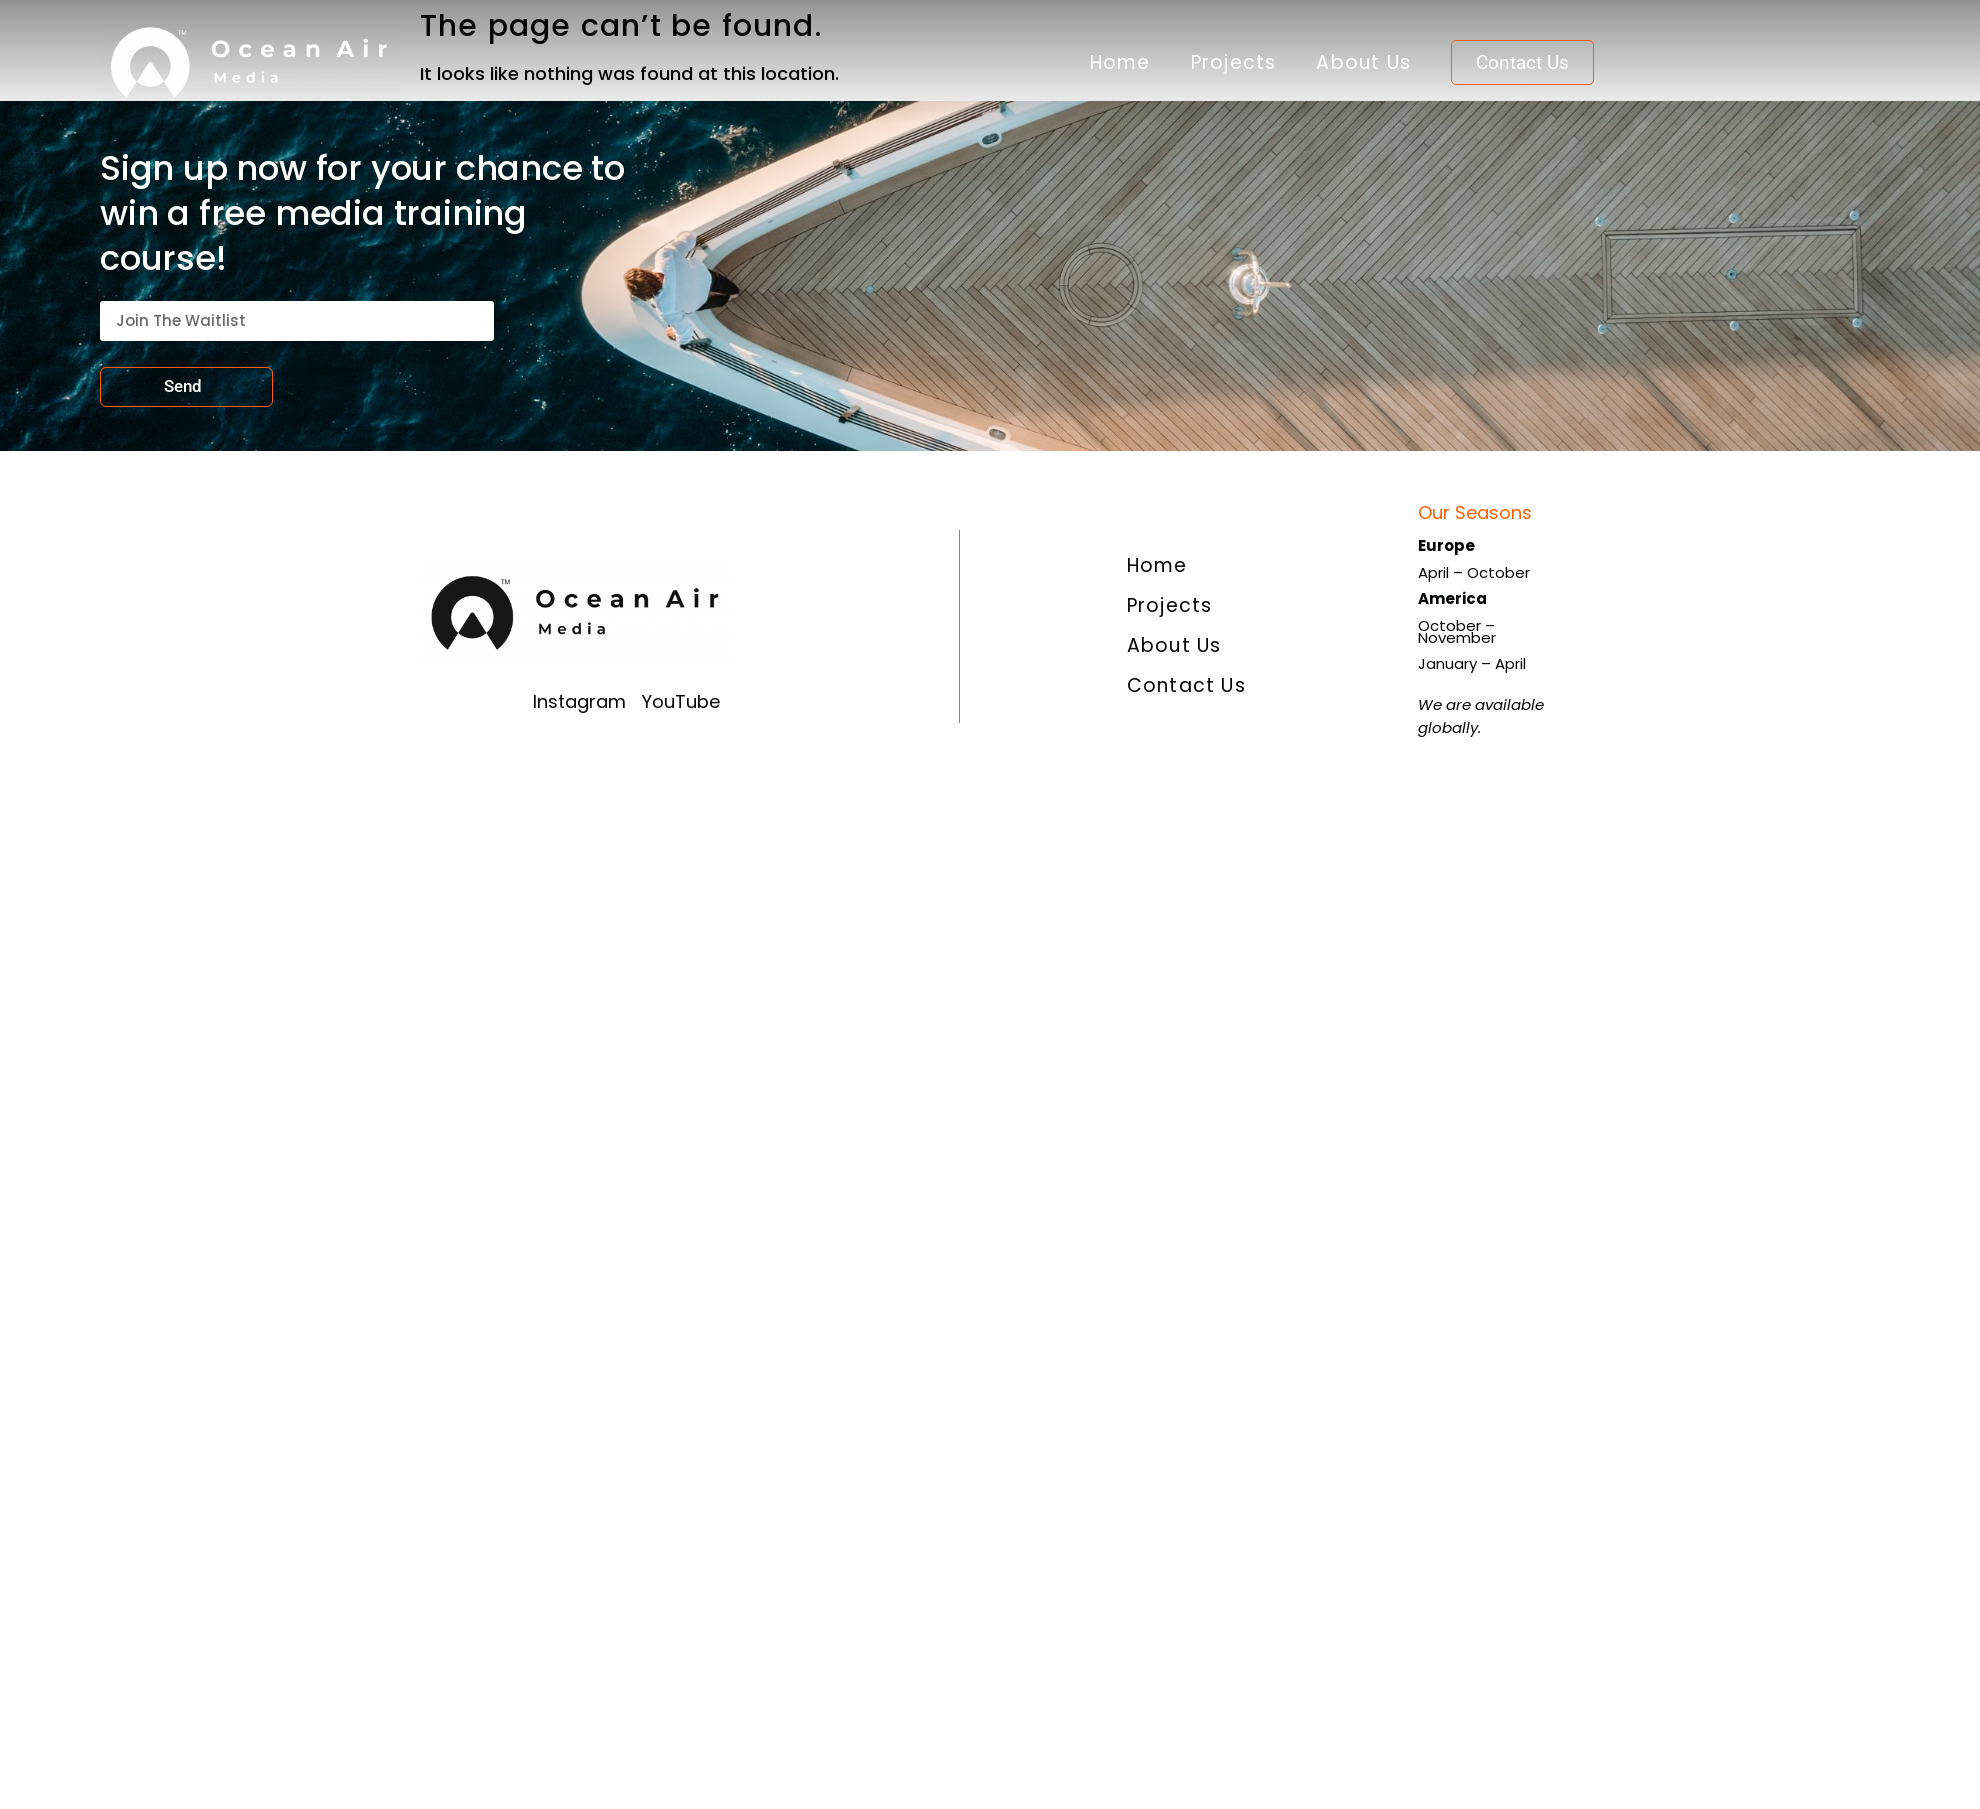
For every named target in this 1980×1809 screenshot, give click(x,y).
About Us (1363, 62)
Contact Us (1186, 685)
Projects (1234, 62)
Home (1120, 62)
